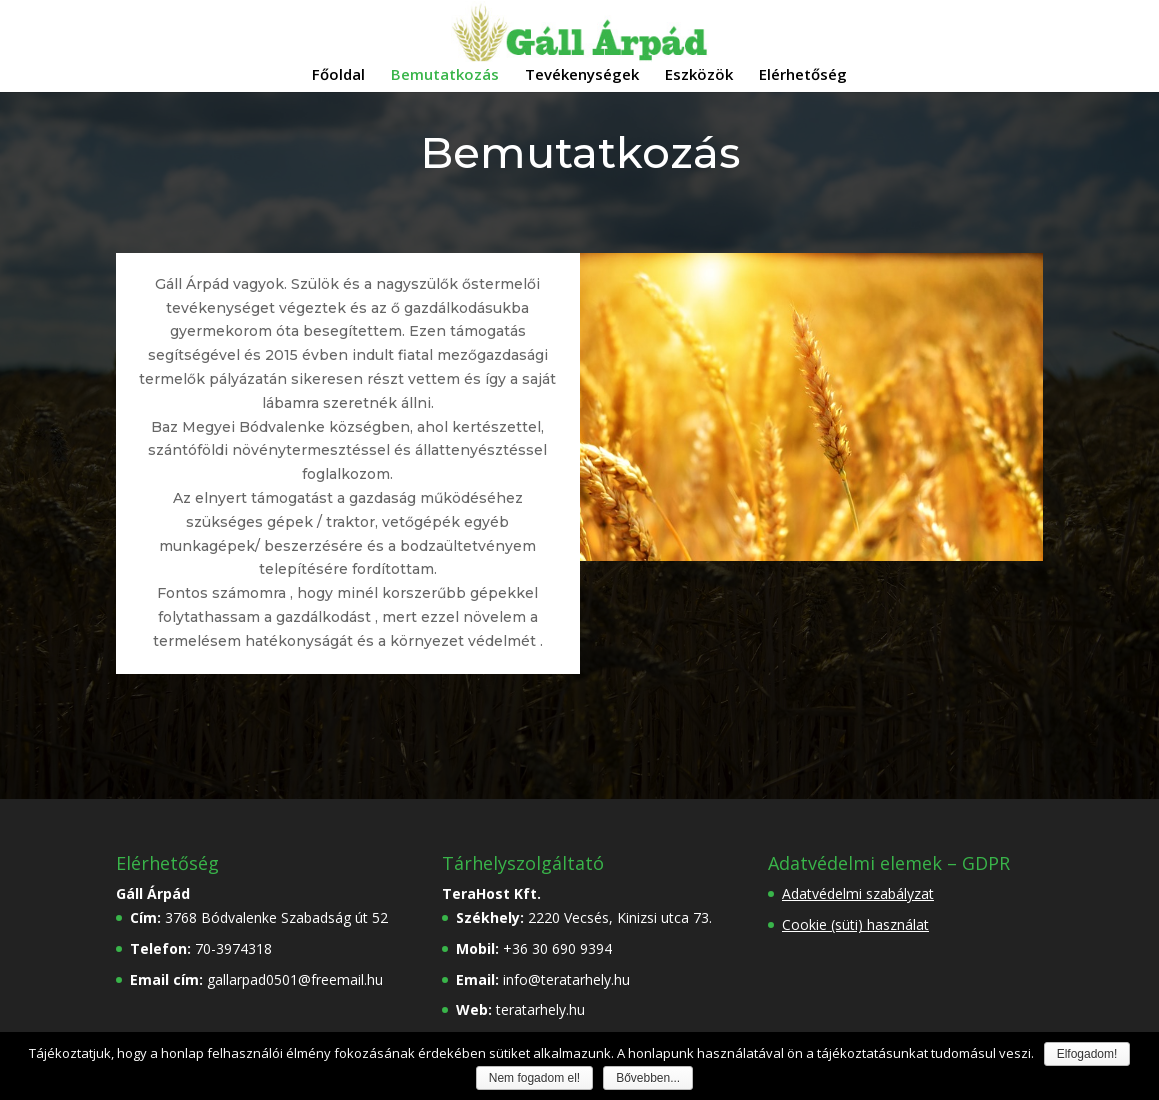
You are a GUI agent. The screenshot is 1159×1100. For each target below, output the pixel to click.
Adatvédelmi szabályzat (858, 893)
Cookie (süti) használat (855, 924)
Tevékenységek (582, 75)
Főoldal (338, 75)
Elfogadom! (1087, 1054)
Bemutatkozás (445, 75)
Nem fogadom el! (534, 1078)
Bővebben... (648, 1078)
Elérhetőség (803, 75)
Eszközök (699, 75)
